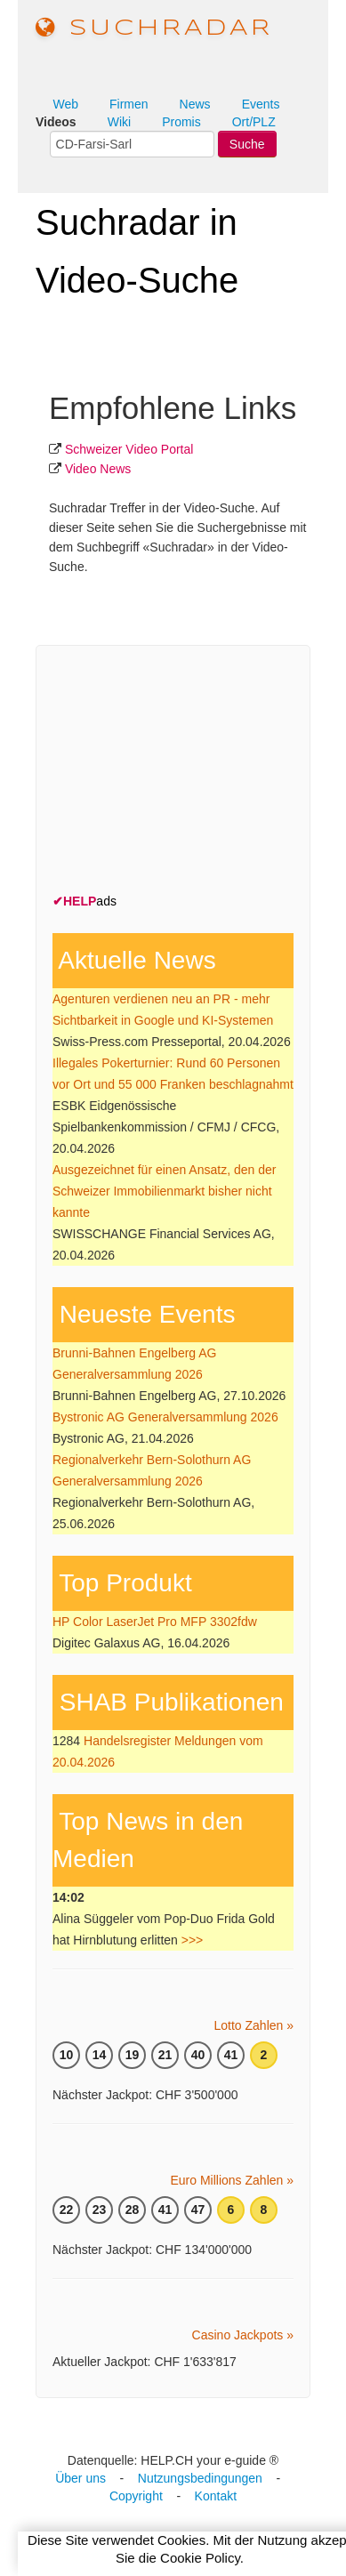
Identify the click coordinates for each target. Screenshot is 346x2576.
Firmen (129, 104)
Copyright (136, 2496)
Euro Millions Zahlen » (232, 2180)
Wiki (119, 122)
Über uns (80, 2478)
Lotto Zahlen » (253, 2025)
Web (65, 104)
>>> (192, 1940)
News (195, 104)
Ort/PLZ (254, 122)
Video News (98, 469)
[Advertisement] (185, 773)
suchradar (154, 28)
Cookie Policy (200, 2557)
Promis (181, 122)
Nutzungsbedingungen (200, 2478)
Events (261, 104)
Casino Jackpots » (243, 2335)
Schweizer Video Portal (129, 449)
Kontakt (216, 2496)
